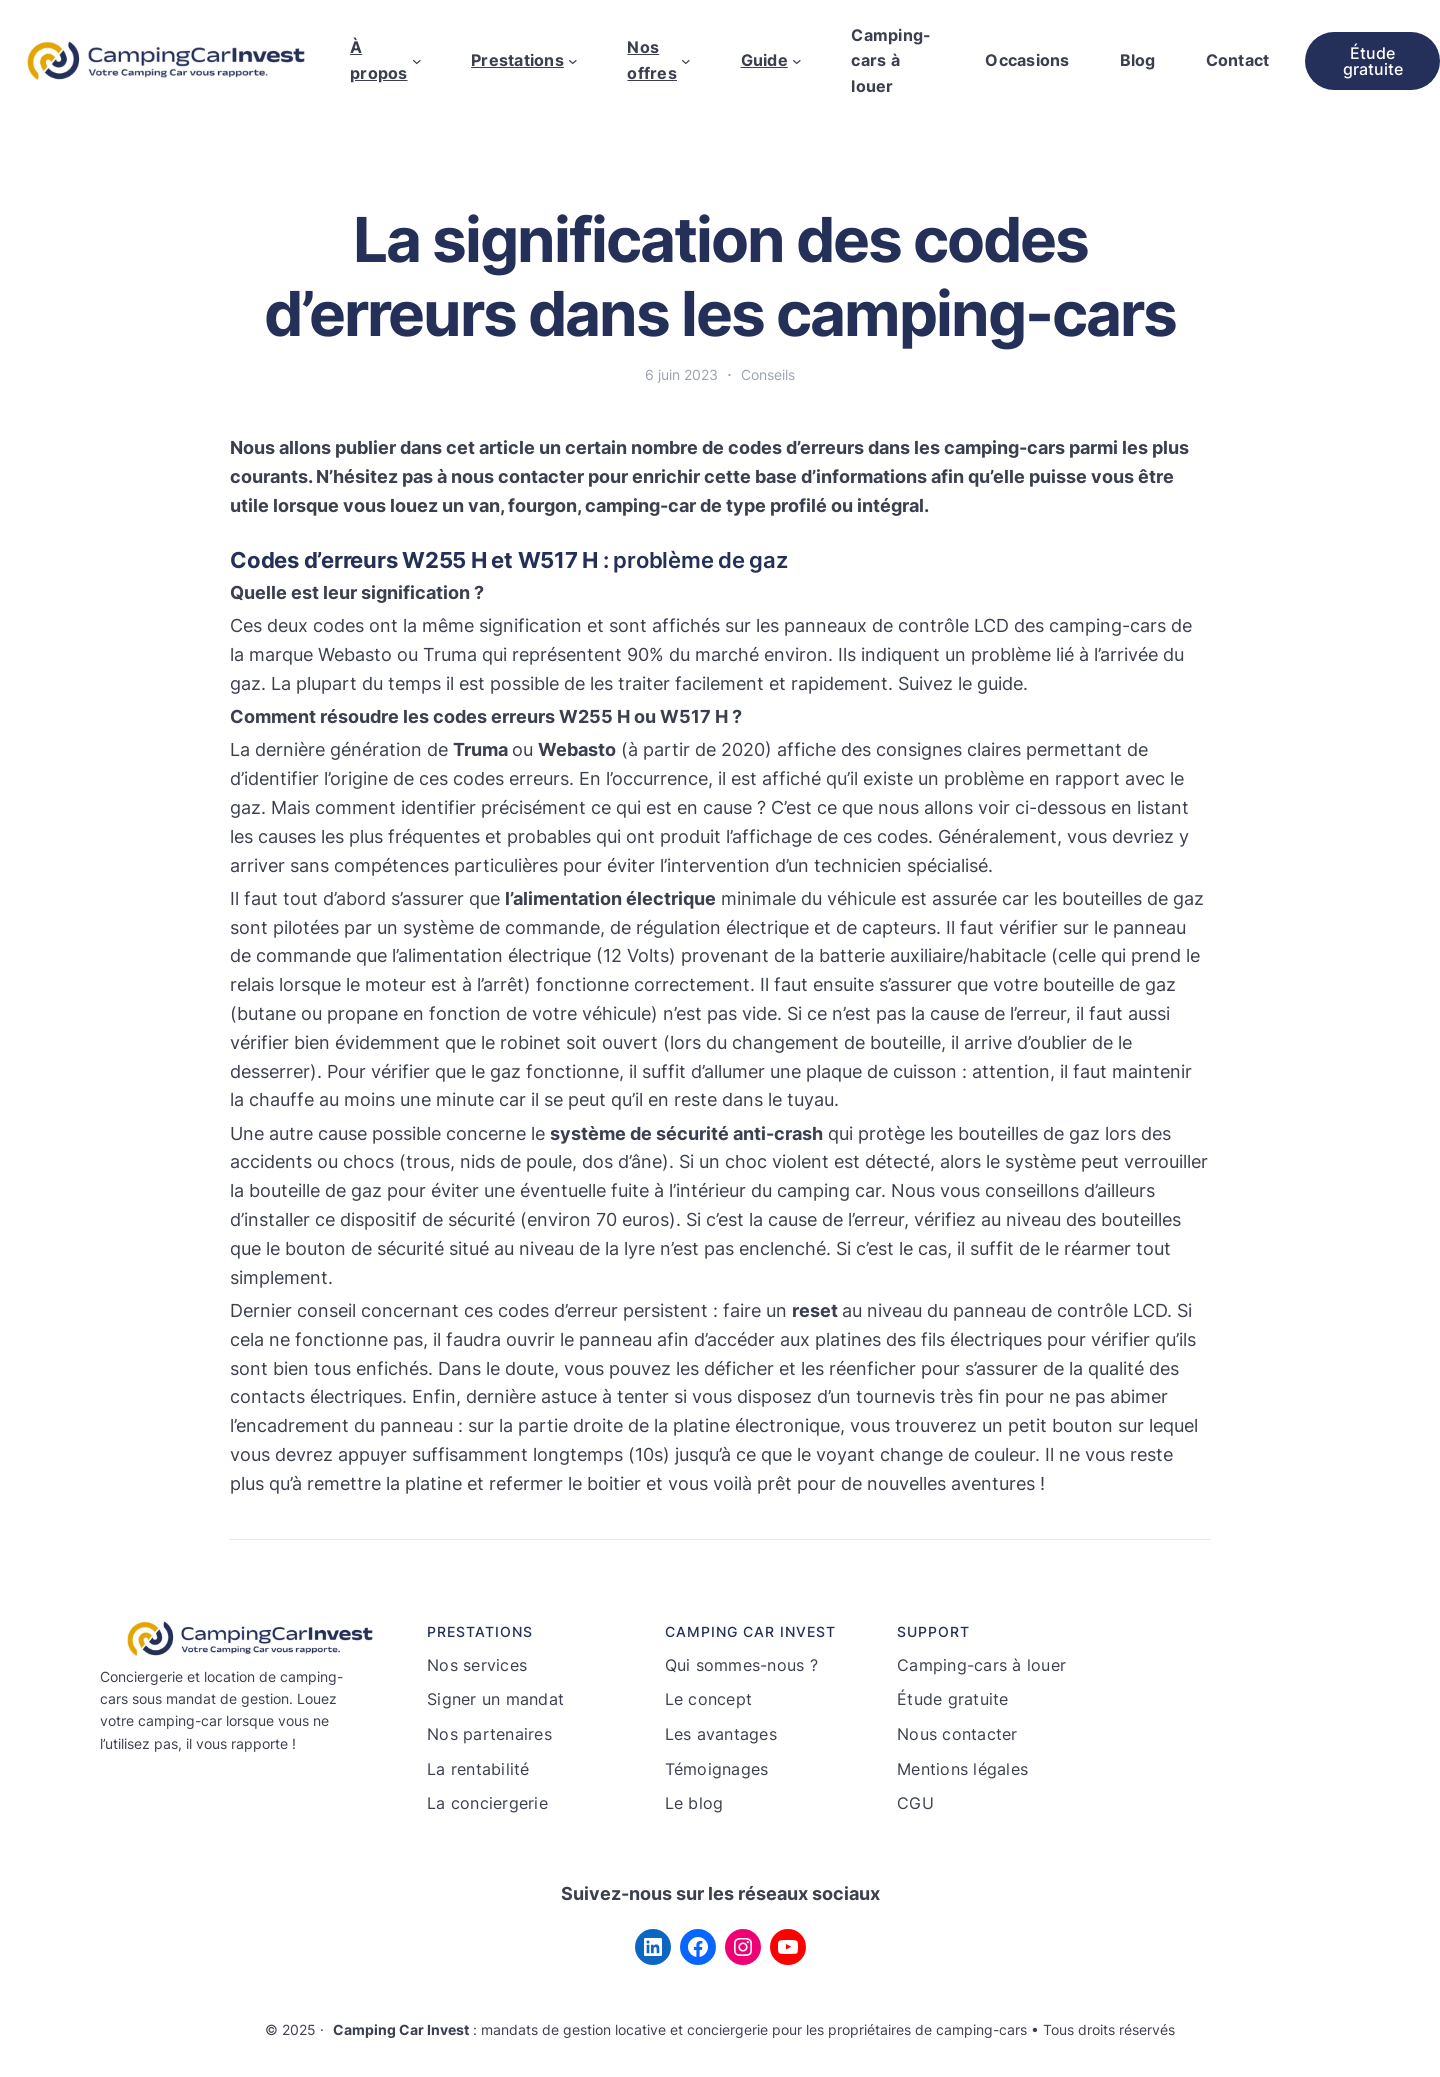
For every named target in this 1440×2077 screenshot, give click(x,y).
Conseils (768, 374)
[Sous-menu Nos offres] (686, 61)
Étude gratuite (1373, 61)
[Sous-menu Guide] (797, 61)
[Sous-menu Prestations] (573, 61)
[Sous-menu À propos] (417, 61)
